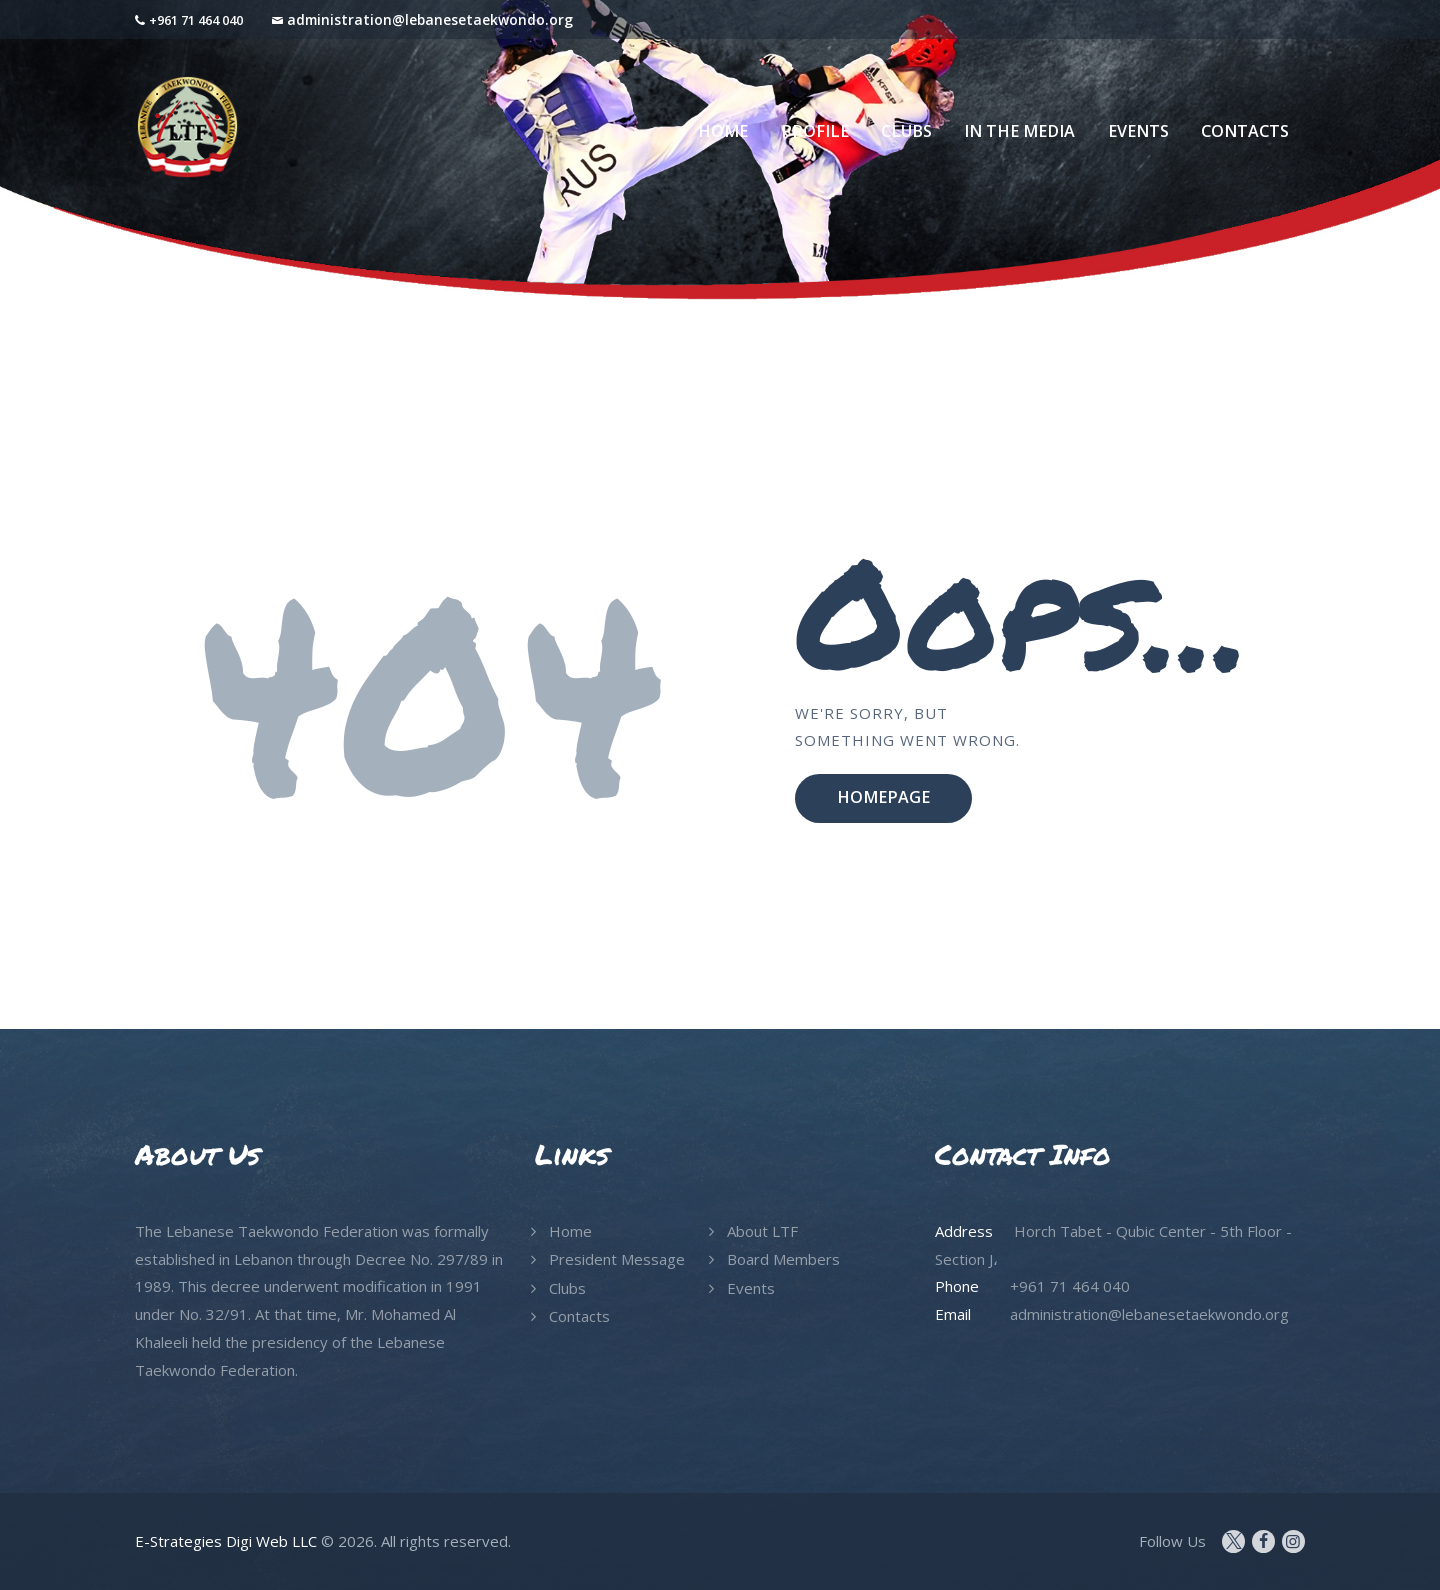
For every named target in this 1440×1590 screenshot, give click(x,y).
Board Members (783, 1259)
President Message (617, 1259)
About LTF (762, 1231)
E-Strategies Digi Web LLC (226, 1541)
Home (570, 1231)
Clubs (567, 1288)
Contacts (579, 1316)
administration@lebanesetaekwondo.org (430, 19)
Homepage (883, 797)
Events (751, 1288)
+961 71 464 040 (196, 20)
